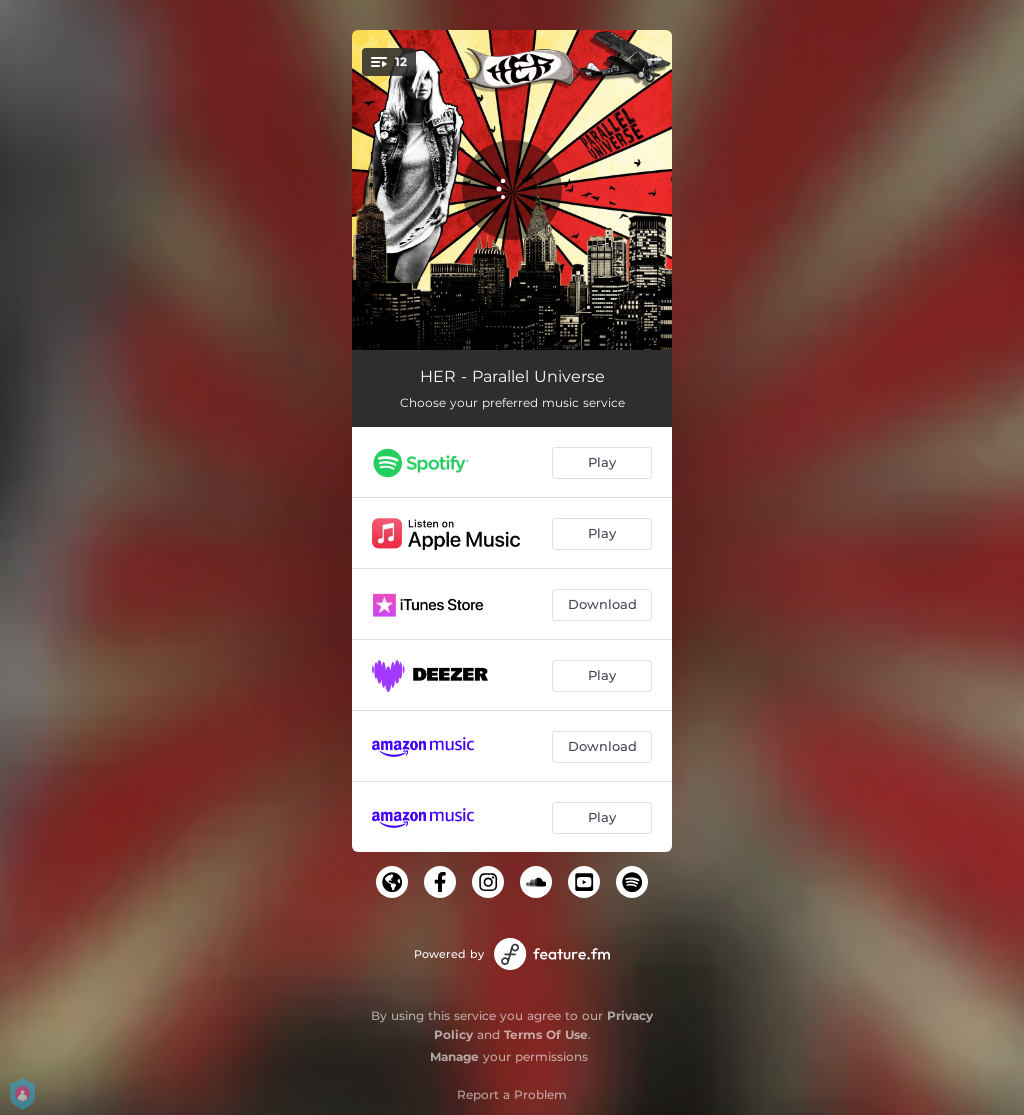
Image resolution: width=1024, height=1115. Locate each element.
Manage (454, 1056)
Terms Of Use (546, 1034)
